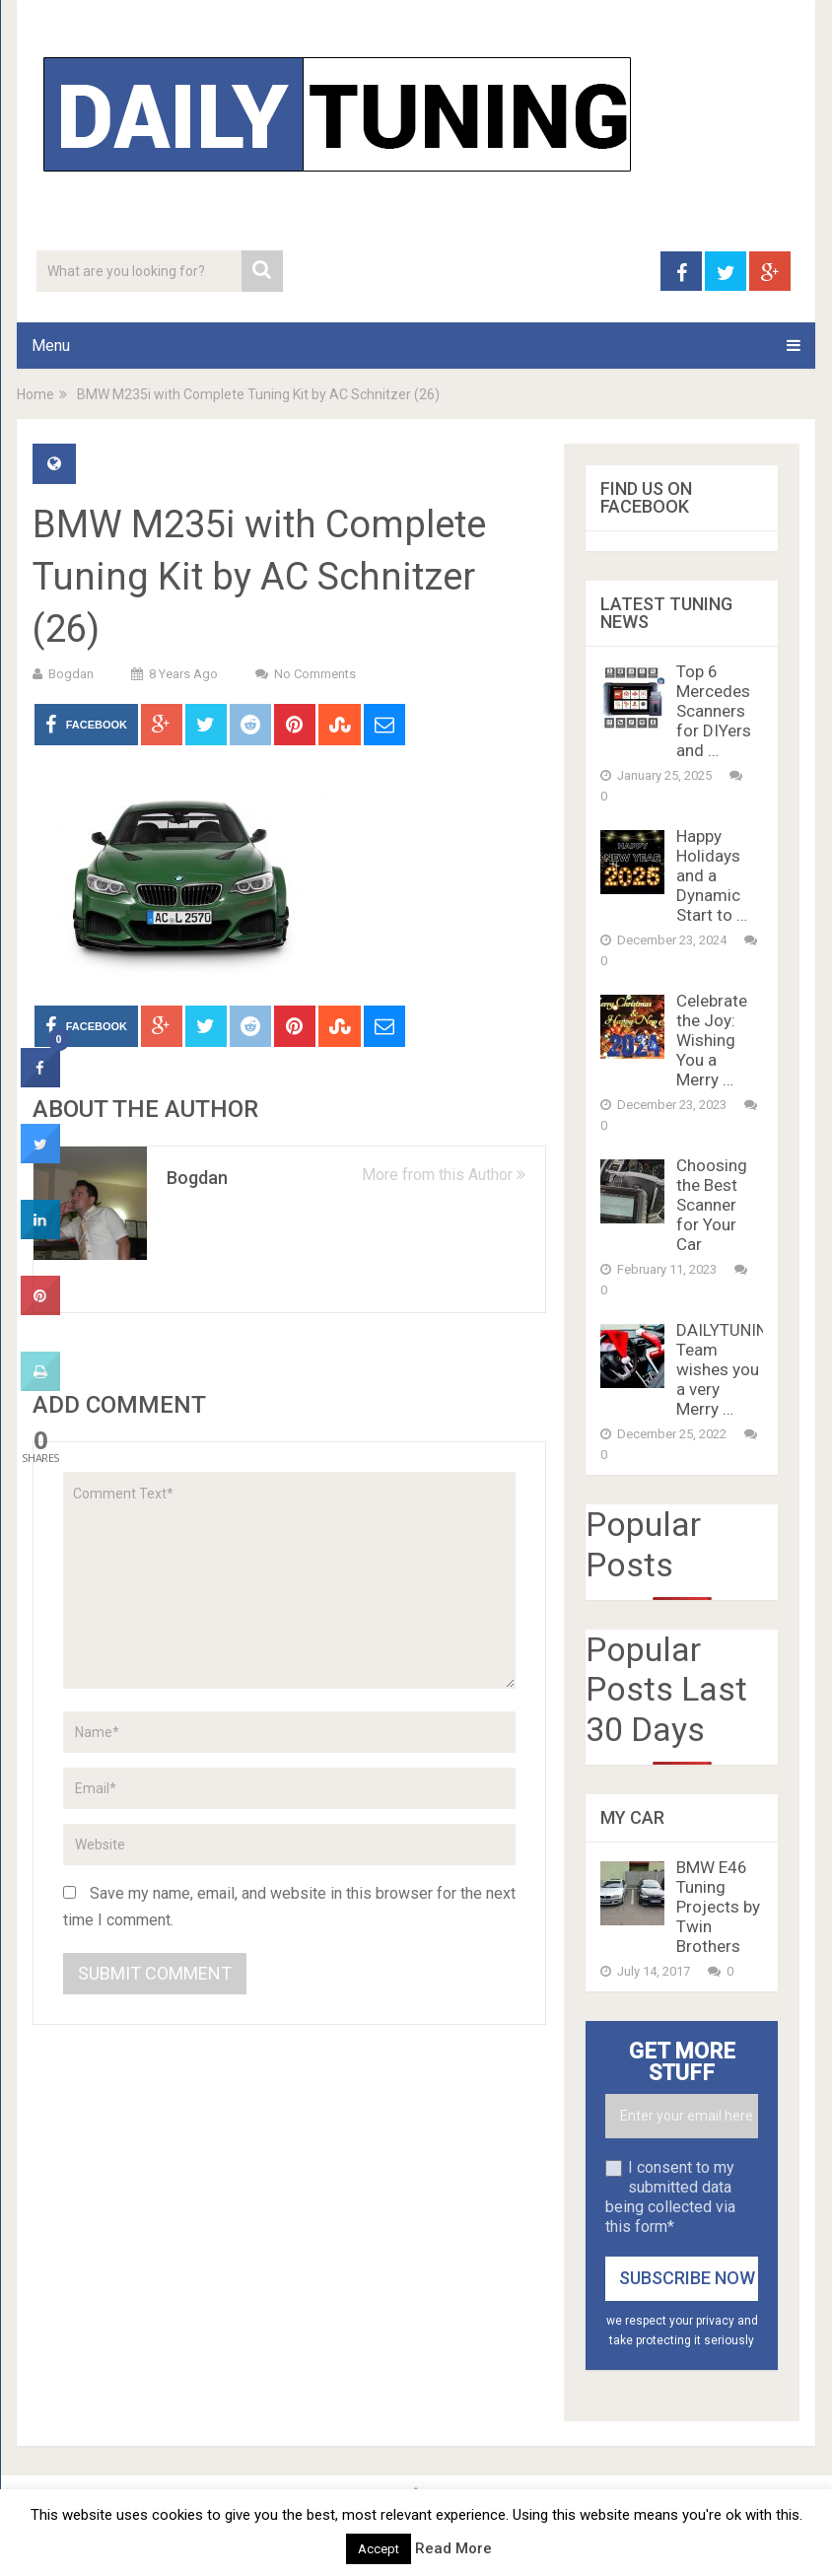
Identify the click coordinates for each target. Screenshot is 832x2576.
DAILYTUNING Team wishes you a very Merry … (727, 1369)
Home (35, 394)
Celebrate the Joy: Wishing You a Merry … (711, 1040)
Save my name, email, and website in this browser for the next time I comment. (289, 1906)
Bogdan (71, 673)
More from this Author (443, 1174)
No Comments (315, 673)
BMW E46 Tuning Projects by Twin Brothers (718, 1906)
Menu (51, 345)
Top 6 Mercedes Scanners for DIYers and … (713, 710)
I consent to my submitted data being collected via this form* (670, 2197)
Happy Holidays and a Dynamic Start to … (711, 875)
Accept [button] (378, 2548)
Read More (453, 2548)
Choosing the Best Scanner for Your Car (711, 1204)
